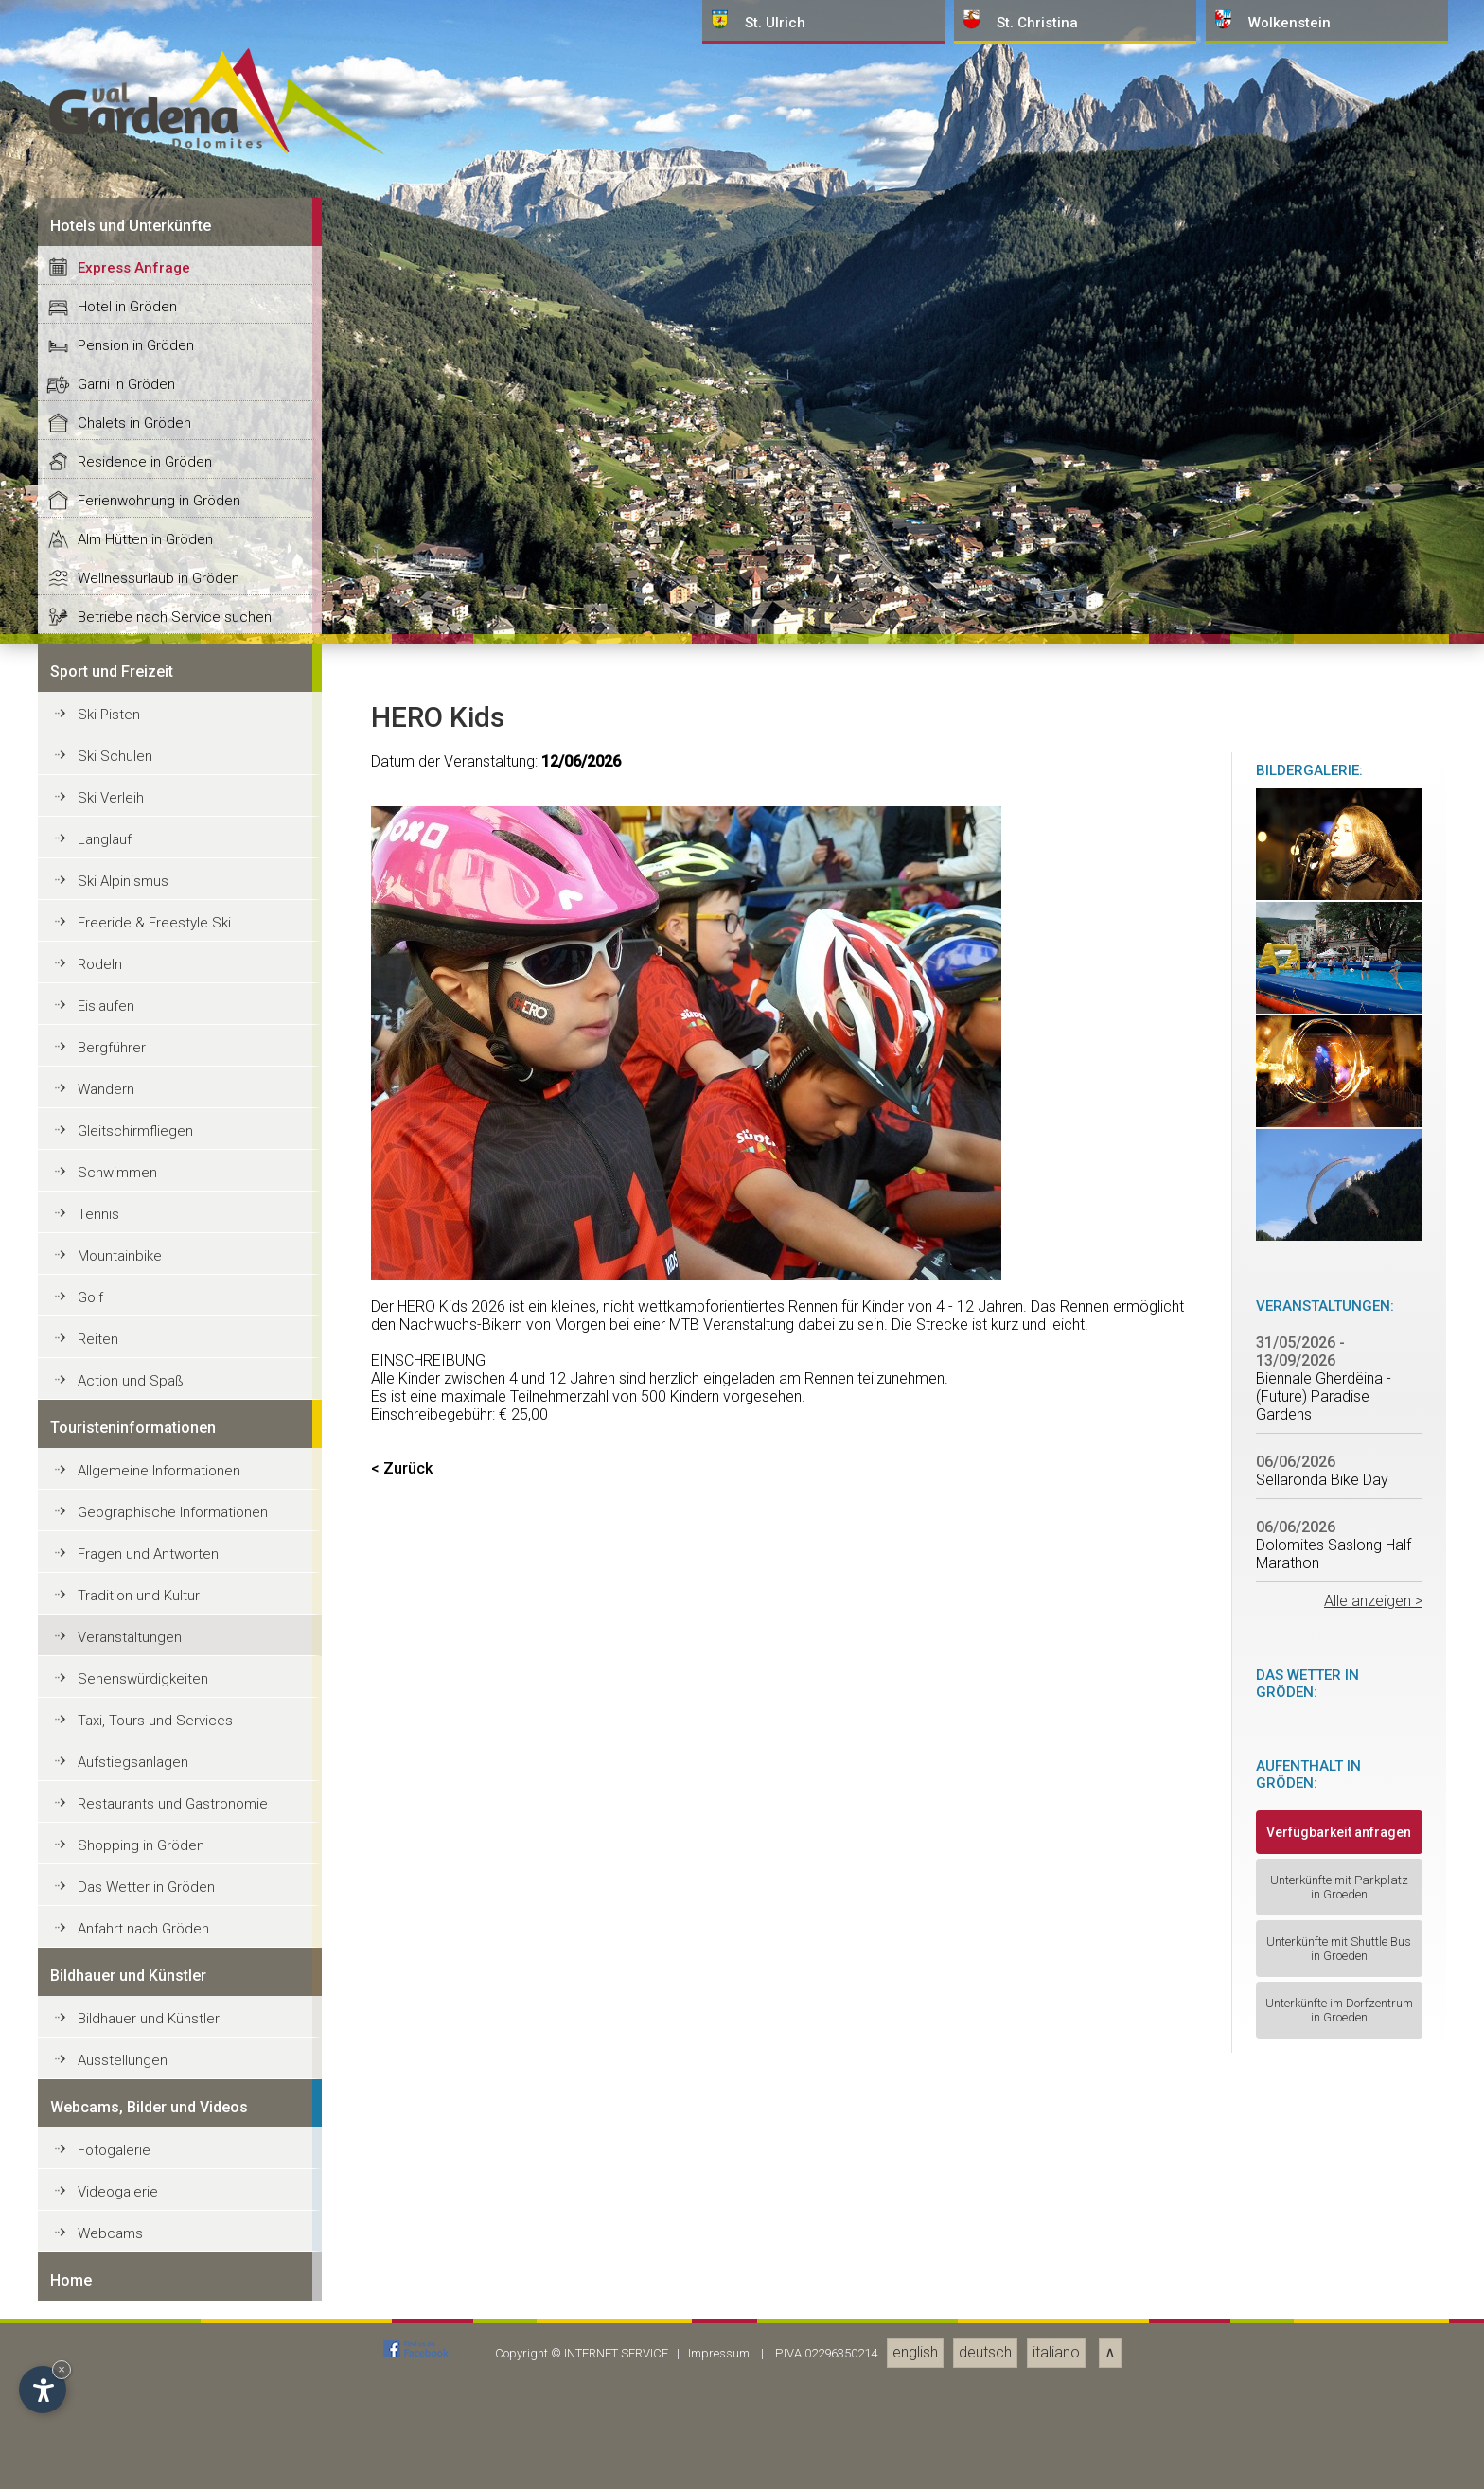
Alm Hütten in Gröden (145, 1887)
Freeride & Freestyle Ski (154, 2270)
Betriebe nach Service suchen (175, 1964)
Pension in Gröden (136, 1693)
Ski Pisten (109, 2062)
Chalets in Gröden (134, 1770)
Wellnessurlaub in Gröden (158, 1925)
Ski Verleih (111, 2145)
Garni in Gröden (126, 1731)
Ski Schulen (115, 2103)
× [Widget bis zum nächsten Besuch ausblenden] (61, 2369)
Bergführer (112, 2395)
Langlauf (105, 2187)
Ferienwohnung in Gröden (159, 1848)
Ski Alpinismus (123, 2228)
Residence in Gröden (145, 1809)
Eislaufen (106, 2353)
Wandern (106, 2436)
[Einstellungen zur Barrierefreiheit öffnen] (42, 2389)
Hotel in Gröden (127, 1654)
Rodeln (100, 2312)
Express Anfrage (134, 1615)
